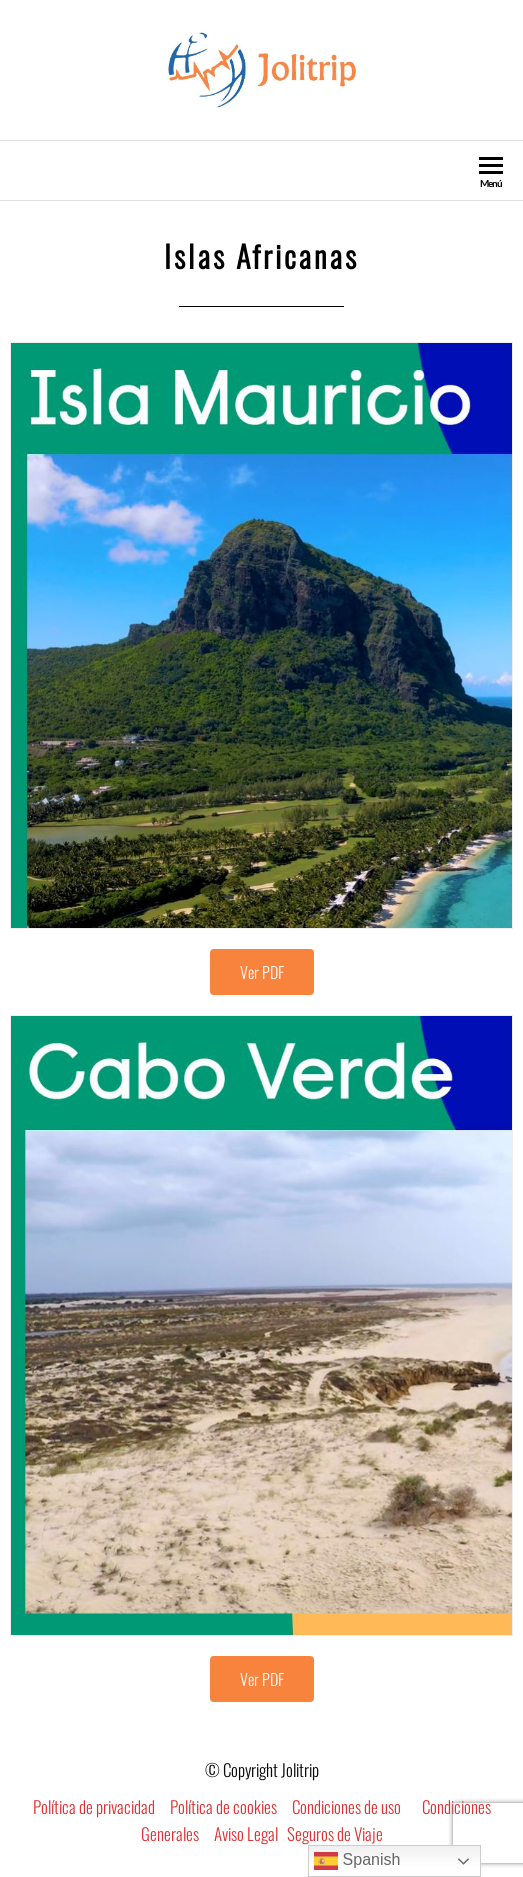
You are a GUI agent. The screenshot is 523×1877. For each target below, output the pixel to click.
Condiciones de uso (346, 1806)
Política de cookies (223, 1806)
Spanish (357, 1861)
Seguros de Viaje (335, 1833)
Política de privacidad (94, 1806)
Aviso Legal (246, 1833)
